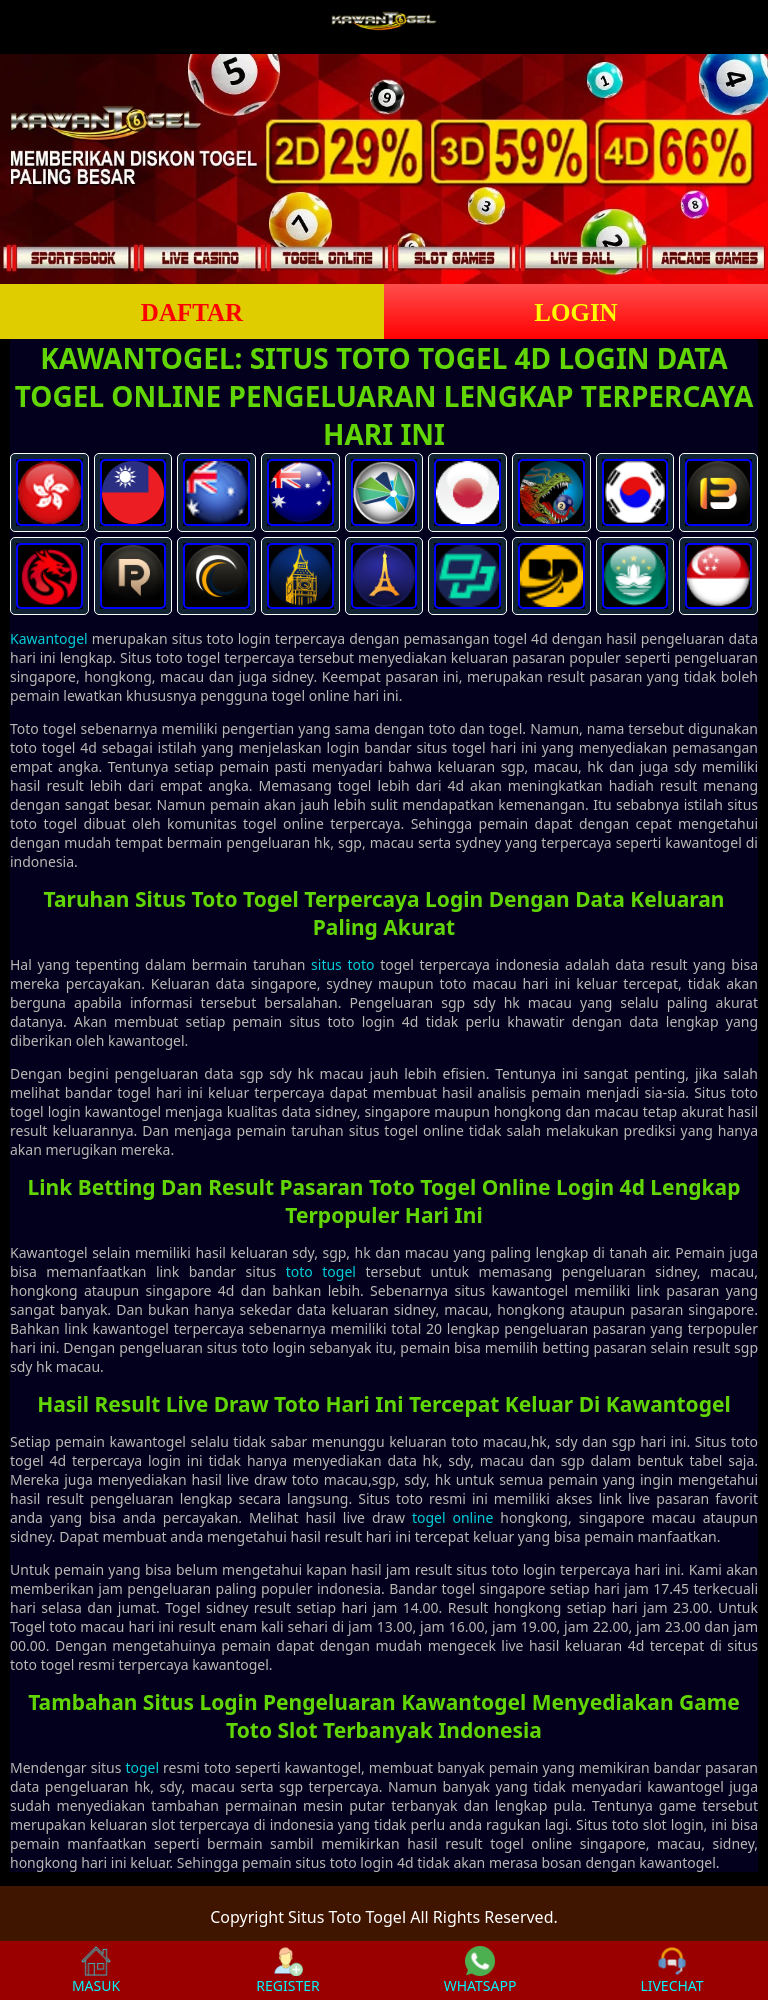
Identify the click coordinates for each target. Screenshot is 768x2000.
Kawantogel (49, 638)
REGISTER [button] (287, 1970)
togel (142, 1767)
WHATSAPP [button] (480, 1970)
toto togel (321, 1271)
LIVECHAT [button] (671, 1970)
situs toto (342, 964)
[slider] (384, 169)
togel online (453, 1517)
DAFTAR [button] (192, 312)
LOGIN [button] (575, 312)
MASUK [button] (96, 1970)
